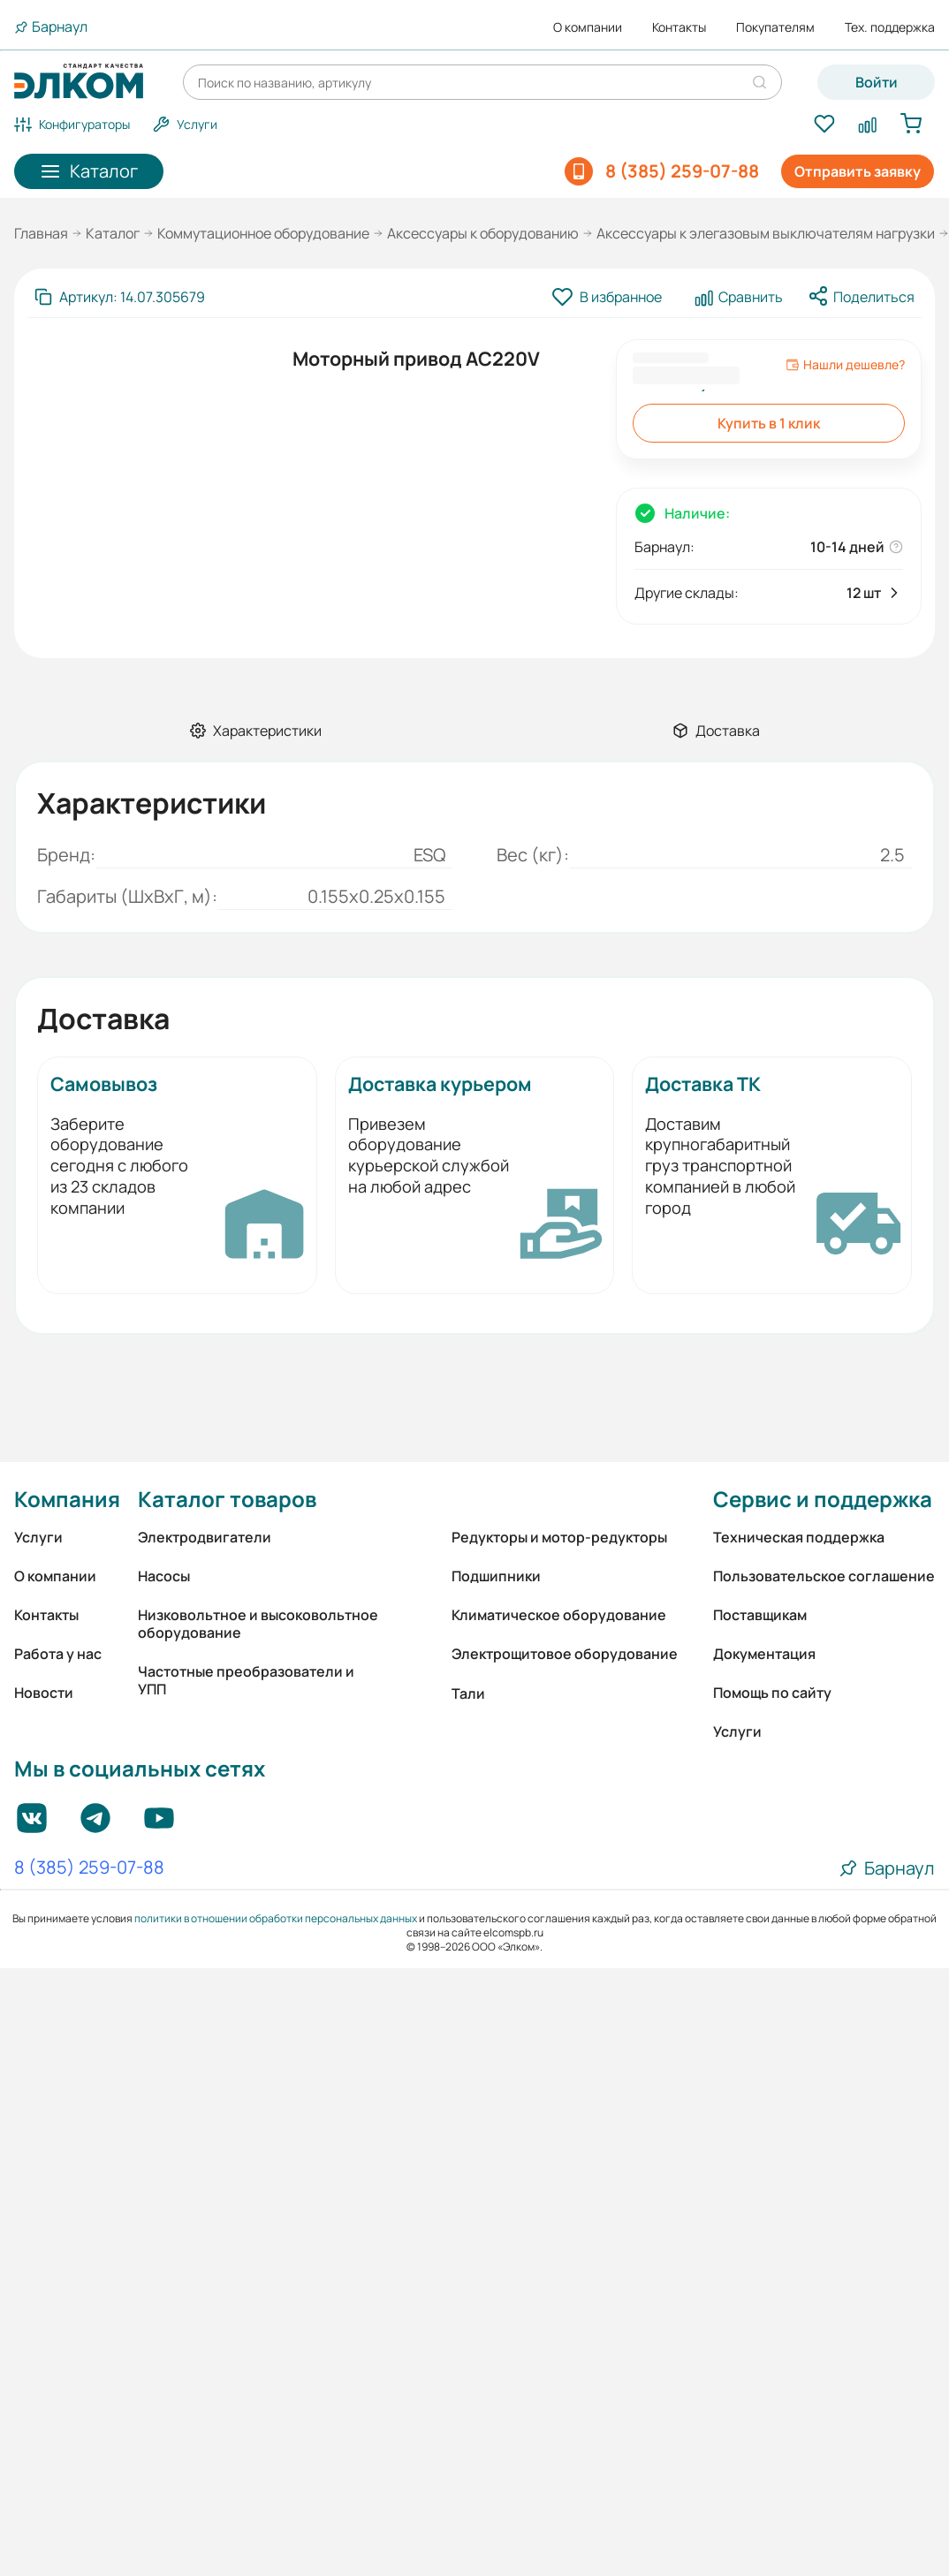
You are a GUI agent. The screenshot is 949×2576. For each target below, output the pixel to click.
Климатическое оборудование (559, 1615)
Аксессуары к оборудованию (483, 233)
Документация (764, 1654)
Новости (43, 1692)
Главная (41, 233)
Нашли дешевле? (845, 365)
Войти (876, 82)
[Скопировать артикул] (119, 296)
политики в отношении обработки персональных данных (275, 1918)
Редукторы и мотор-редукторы (559, 1537)
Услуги (38, 1537)
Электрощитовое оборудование (565, 1654)
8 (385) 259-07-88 (89, 1868)
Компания (67, 1498)
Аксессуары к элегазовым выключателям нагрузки (765, 233)
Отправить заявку (857, 171)
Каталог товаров (227, 1498)
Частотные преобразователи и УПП (246, 1680)
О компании (587, 27)
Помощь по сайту (772, 1692)
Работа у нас (58, 1654)
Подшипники (496, 1576)
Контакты (679, 27)
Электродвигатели (204, 1537)
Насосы (164, 1576)
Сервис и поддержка (822, 1498)
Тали (468, 1693)
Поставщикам (760, 1615)
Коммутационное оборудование (263, 233)
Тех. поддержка (890, 27)
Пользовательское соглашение (824, 1576)
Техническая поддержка (798, 1537)
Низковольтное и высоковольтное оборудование (258, 1623)
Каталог (113, 233)
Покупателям (775, 27)
